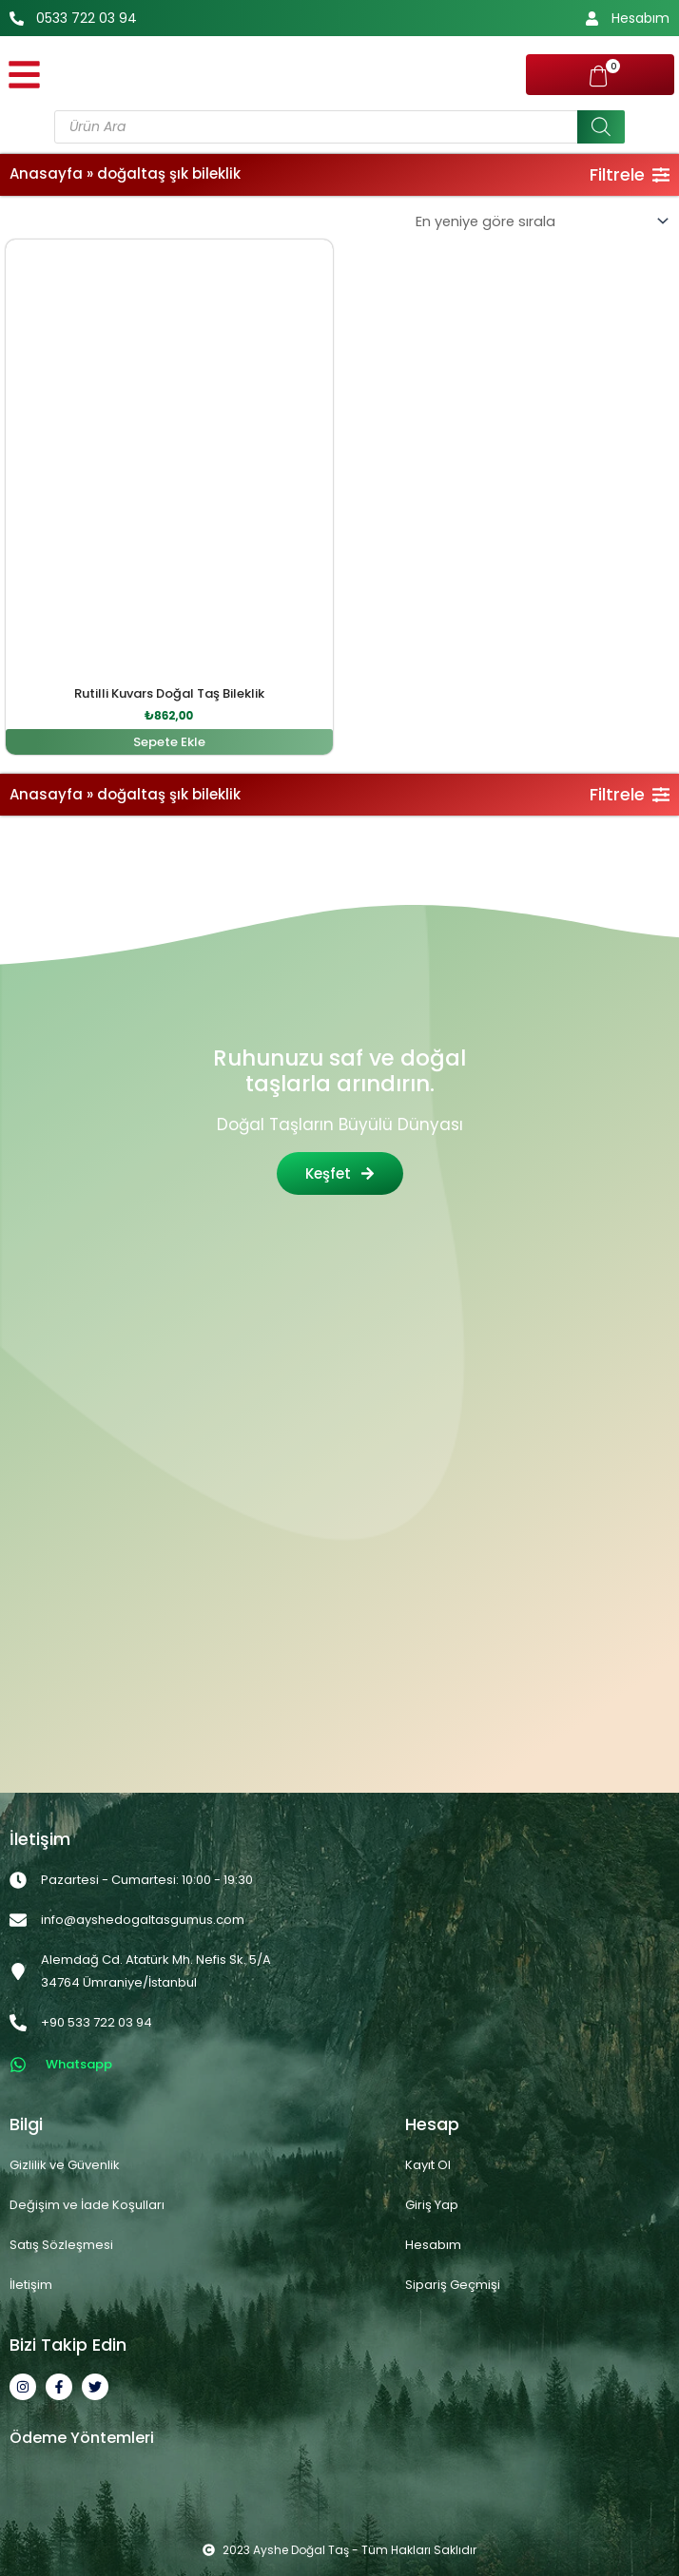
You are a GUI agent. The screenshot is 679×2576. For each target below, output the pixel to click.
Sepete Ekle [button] (169, 742)
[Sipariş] (540, 222)
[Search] (601, 127)
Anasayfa (46, 173)
